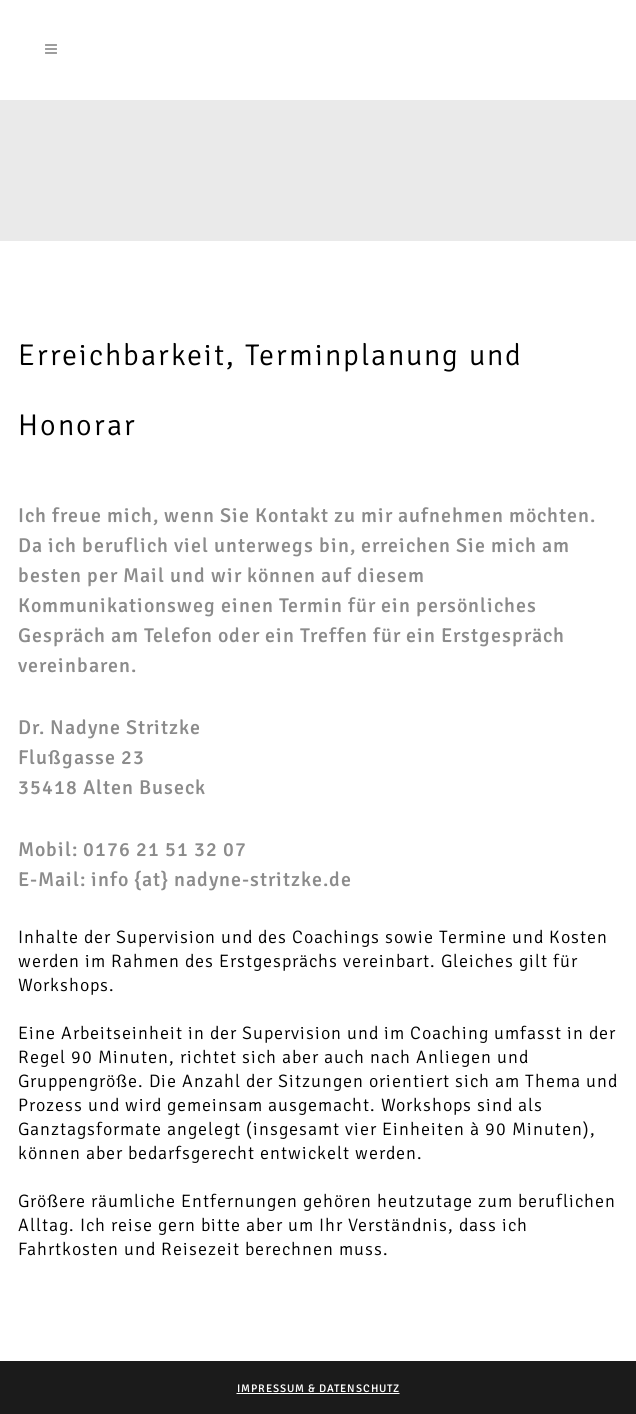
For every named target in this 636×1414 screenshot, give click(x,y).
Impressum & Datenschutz (318, 1388)
